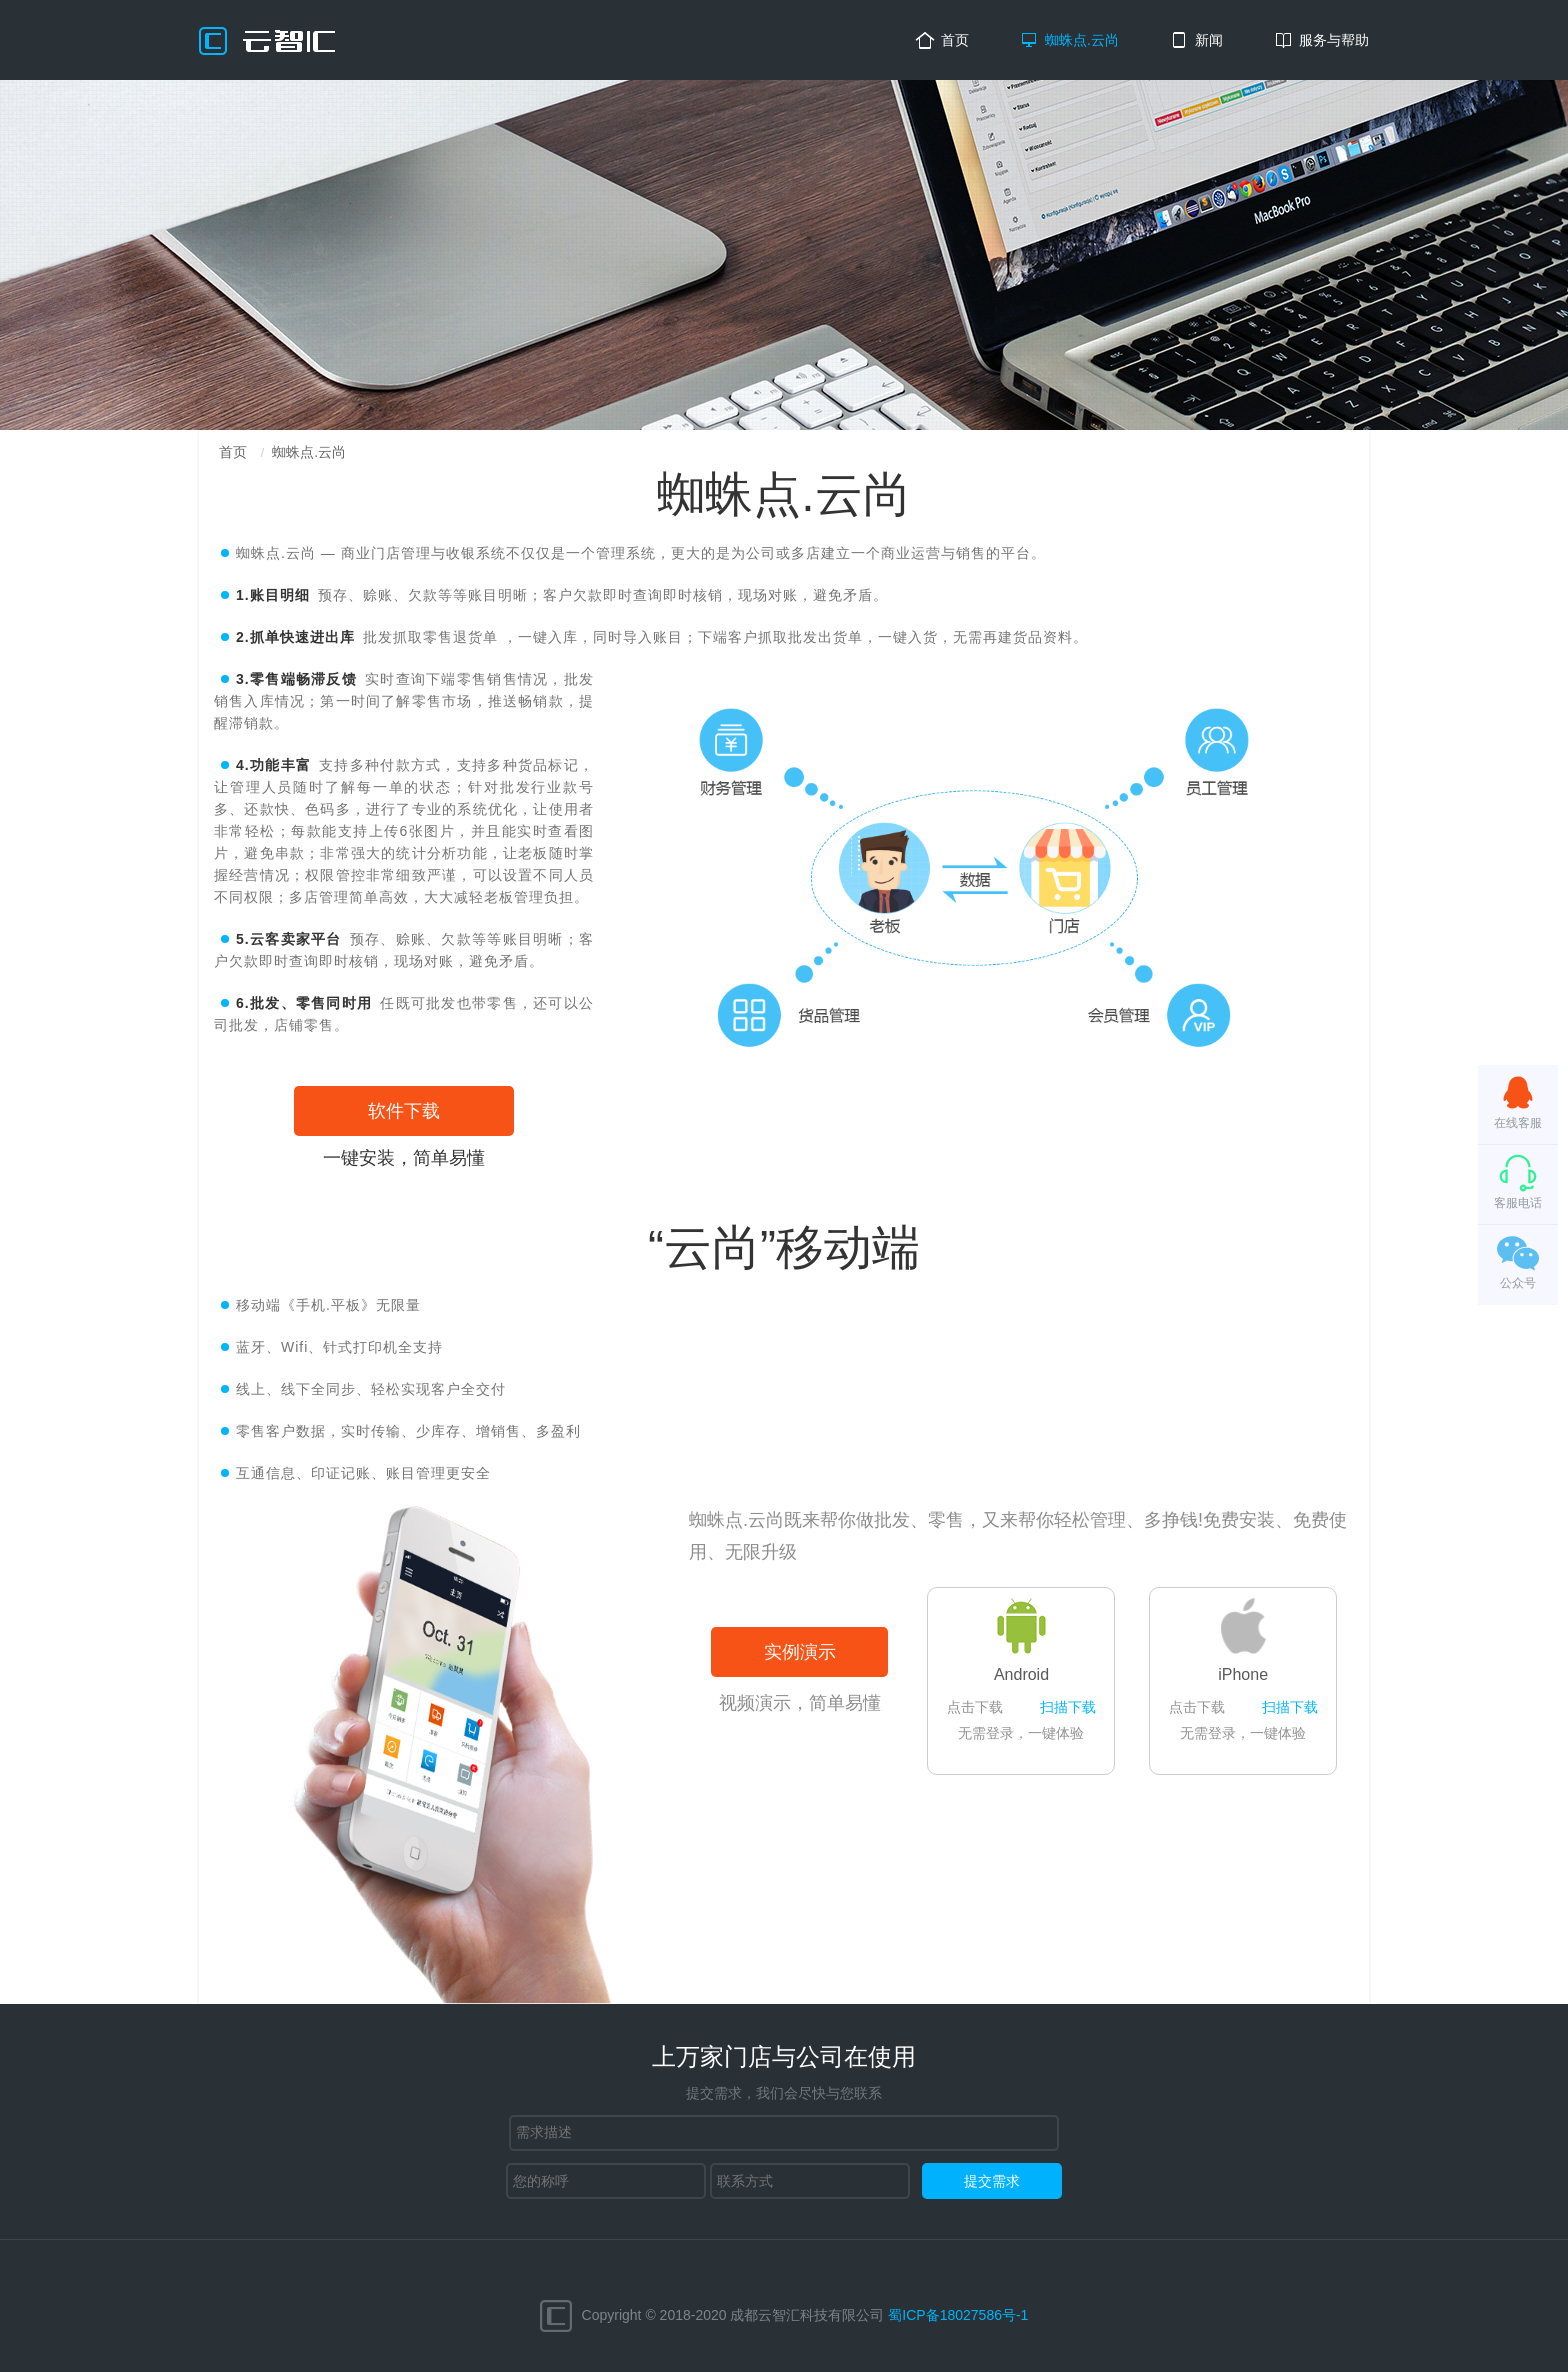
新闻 (1209, 40)
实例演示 (800, 1652)
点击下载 (975, 1707)
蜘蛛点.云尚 (1082, 40)
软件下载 (404, 1111)
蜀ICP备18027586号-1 (958, 2314)
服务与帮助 (1334, 40)
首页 (955, 40)
